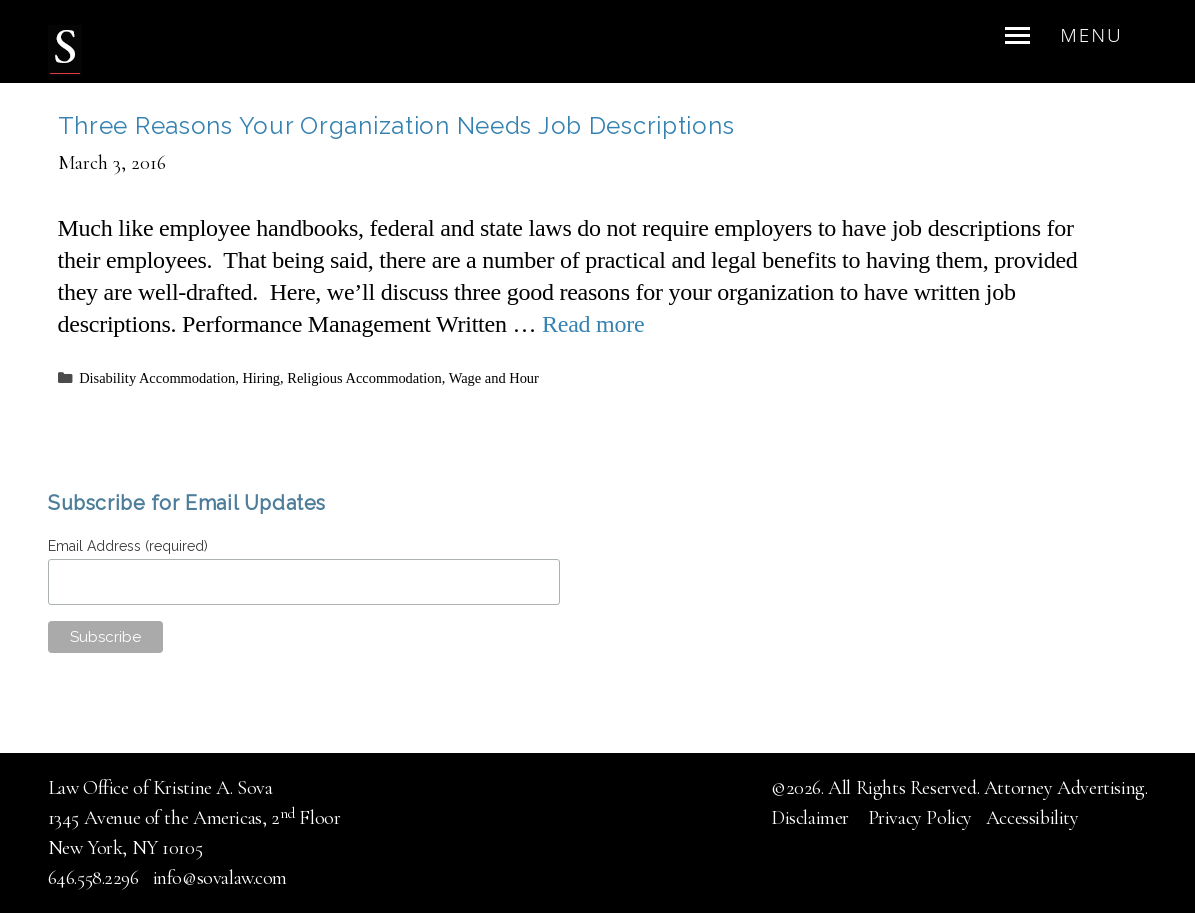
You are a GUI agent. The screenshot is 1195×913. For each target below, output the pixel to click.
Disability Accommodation (157, 378)
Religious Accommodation (364, 378)
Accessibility (1032, 818)
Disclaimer (812, 818)
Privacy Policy (920, 818)
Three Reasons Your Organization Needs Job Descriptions (396, 125)
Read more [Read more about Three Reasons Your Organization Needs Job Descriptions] (593, 324)
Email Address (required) (130, 546)
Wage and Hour (494, 378)
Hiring (261, 378)
